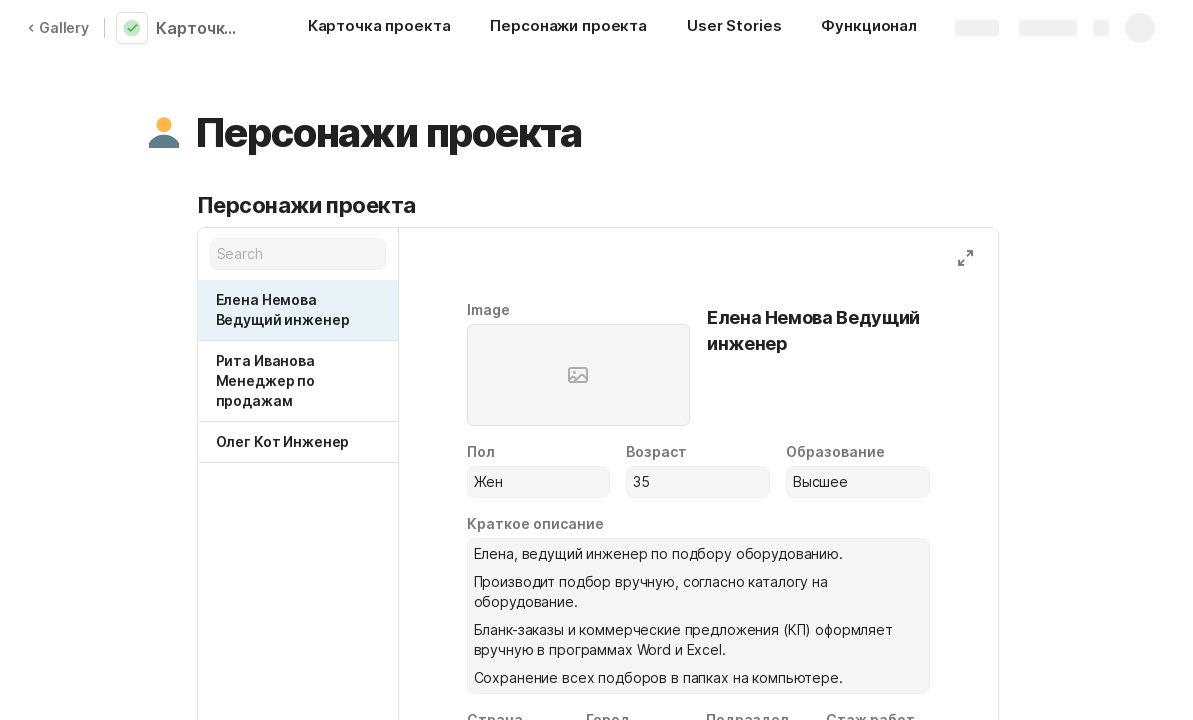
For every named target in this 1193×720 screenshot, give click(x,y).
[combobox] (539, 482)
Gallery (58, 27)
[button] (164, 133)
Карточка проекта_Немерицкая (202, 28)
